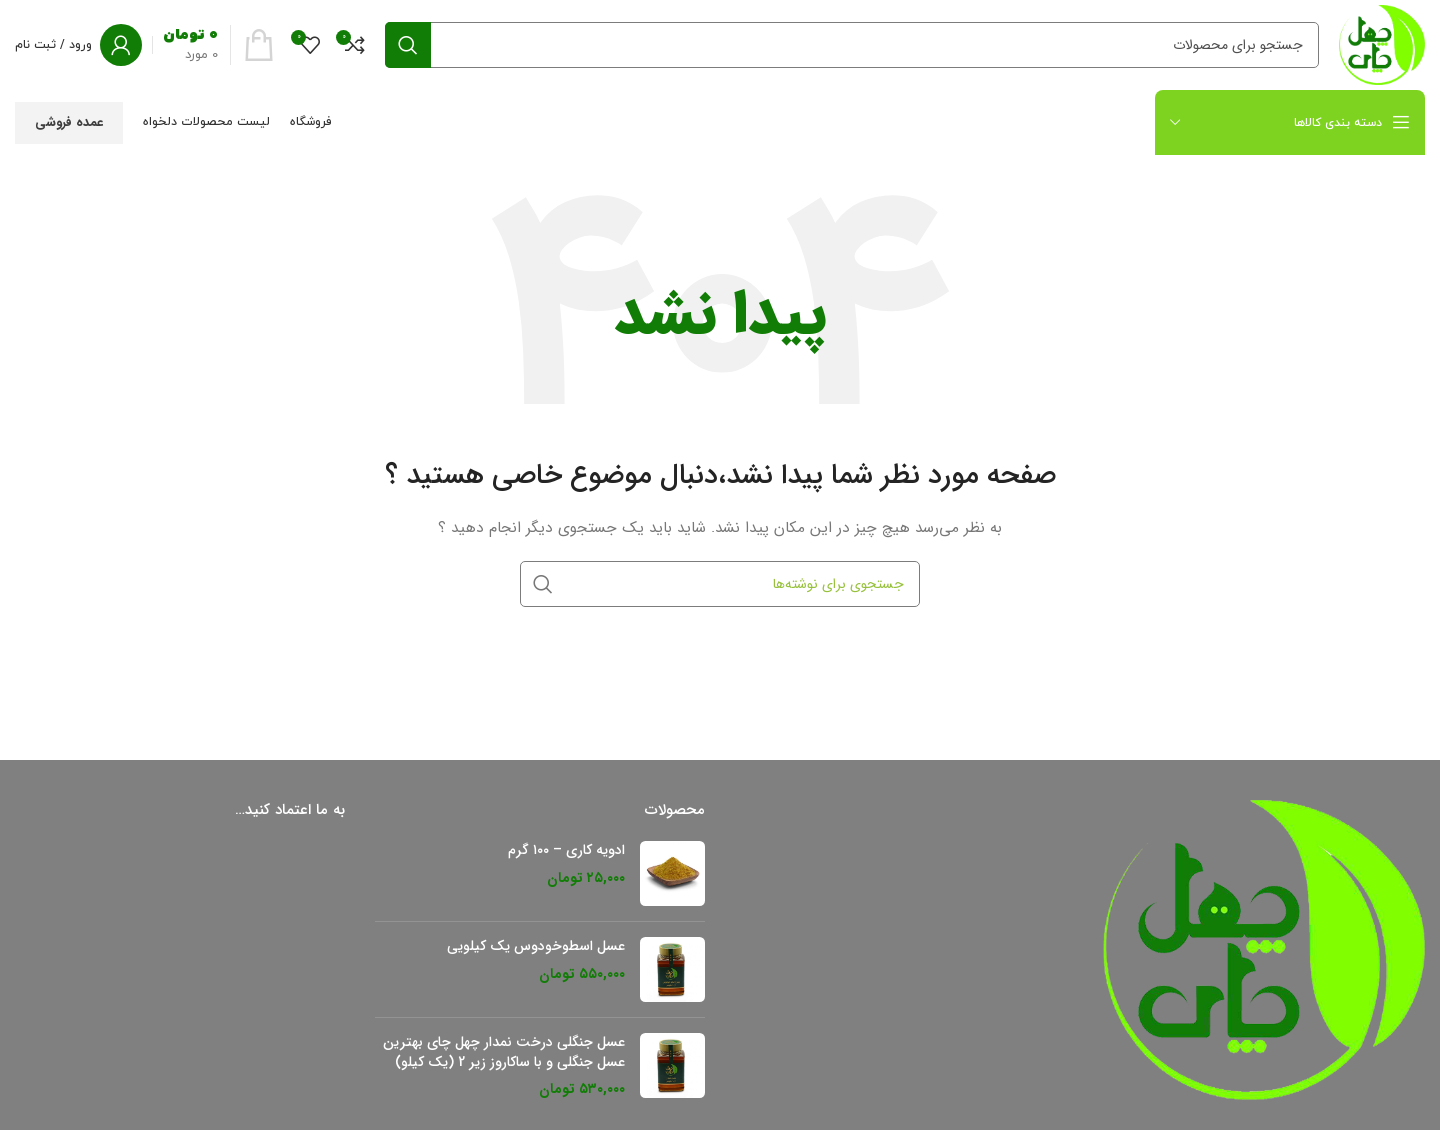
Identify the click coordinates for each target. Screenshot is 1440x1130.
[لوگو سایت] (1382, 44)
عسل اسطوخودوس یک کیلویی (536, 947)
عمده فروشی (69, 122)
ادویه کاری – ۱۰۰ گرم (566, 851)
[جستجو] (852, 45)
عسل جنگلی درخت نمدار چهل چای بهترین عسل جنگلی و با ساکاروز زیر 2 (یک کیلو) (504, 1052)
